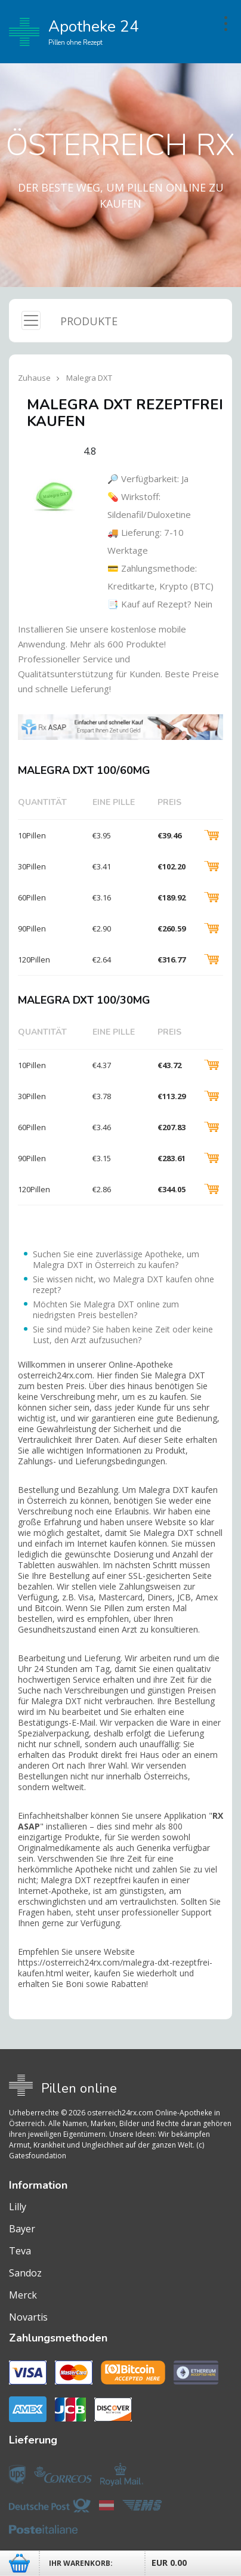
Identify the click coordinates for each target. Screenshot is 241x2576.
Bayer (22, 2228)
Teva (20, 2250)
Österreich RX (120, 145)
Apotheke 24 (74, 32)
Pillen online (79, 2088)
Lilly (17, 2206)
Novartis (28, 2317)
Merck (23, 2295)
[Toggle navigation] (31, 320)
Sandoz (25, 2272)
